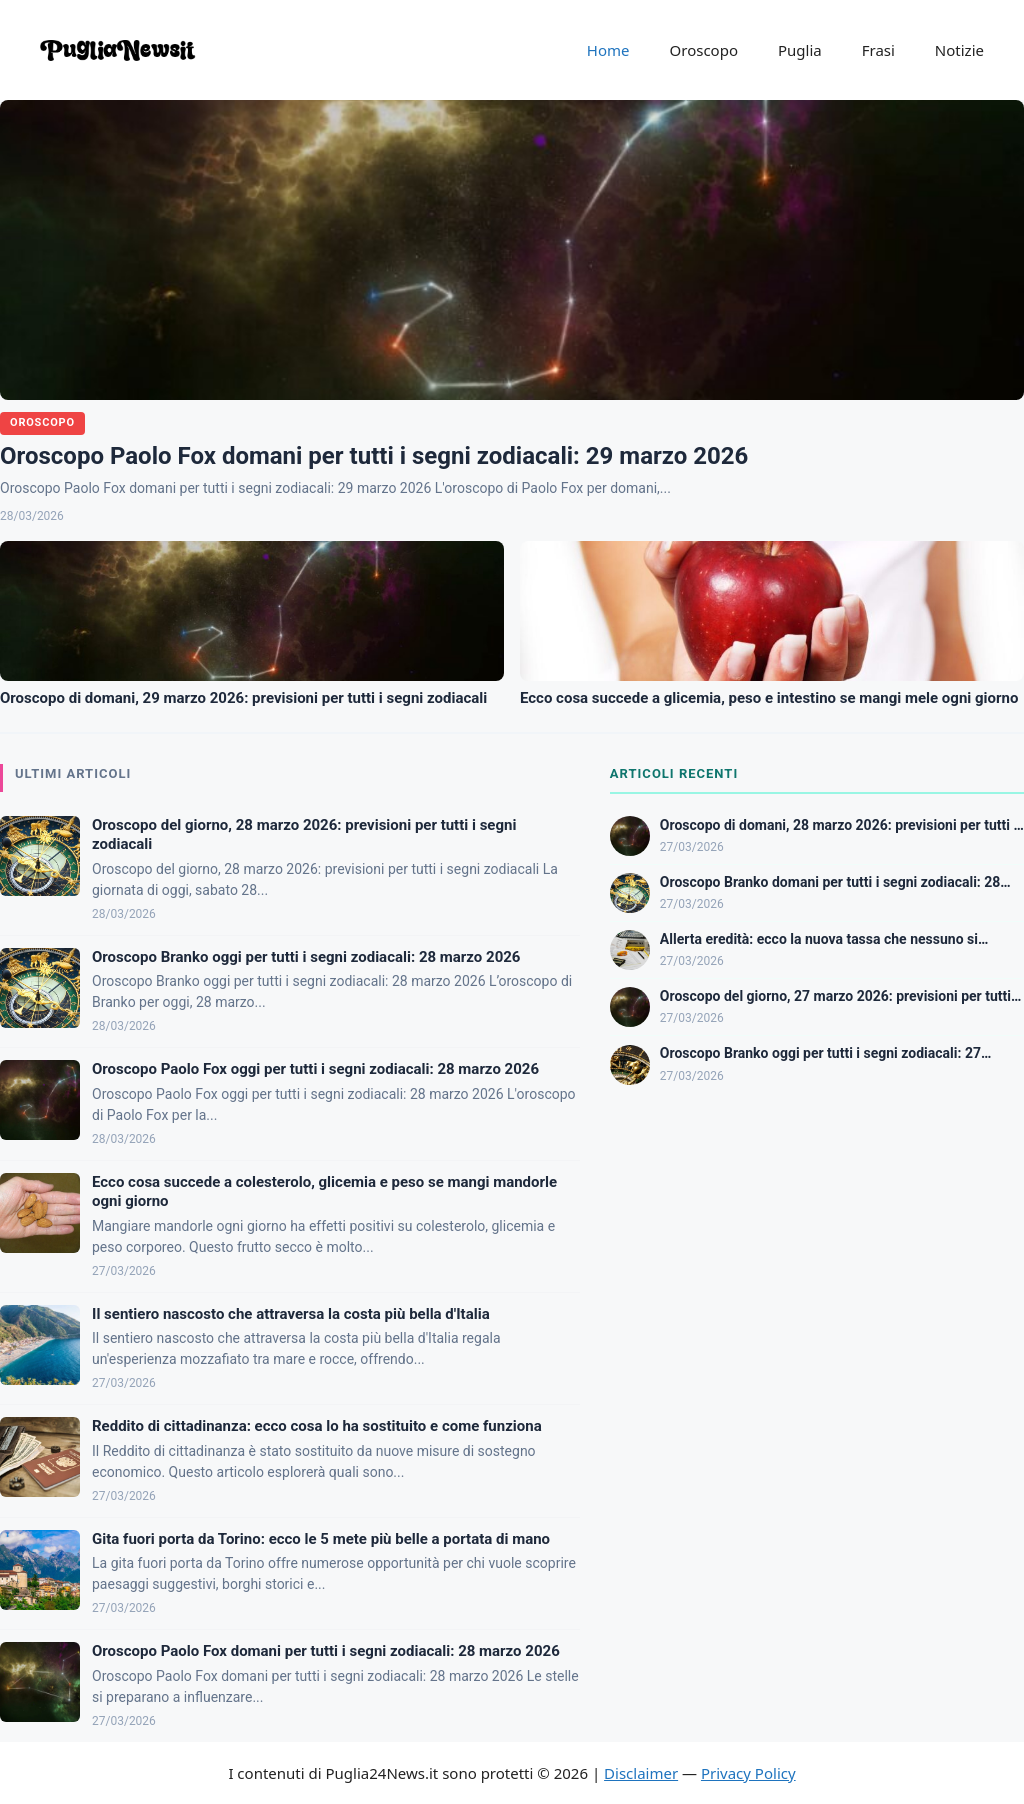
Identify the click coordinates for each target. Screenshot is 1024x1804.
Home (608, 50)
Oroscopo (704, 50)
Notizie (959, 50)
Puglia (800, 50)
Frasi (878, 50)
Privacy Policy (748, 1773)
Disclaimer (641, 1773)
